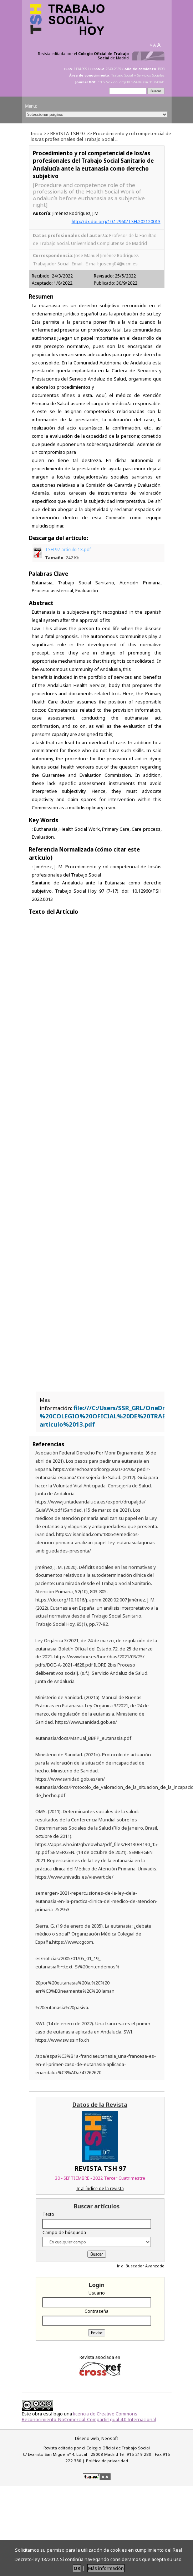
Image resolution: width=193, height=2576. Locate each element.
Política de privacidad (107, 2460)
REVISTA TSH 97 (67, 133)
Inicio (36, 133)
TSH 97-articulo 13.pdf (68, 553)
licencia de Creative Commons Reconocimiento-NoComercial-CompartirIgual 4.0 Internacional (89, 2416)
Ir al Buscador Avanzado (140, 2265)
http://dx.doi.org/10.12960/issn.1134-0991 (130, 82)
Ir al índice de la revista (100, 2188)
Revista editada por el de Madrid (83, 55)
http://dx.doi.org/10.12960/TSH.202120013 (116, 222)
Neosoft (109, 2438)
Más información (106, 2568)
